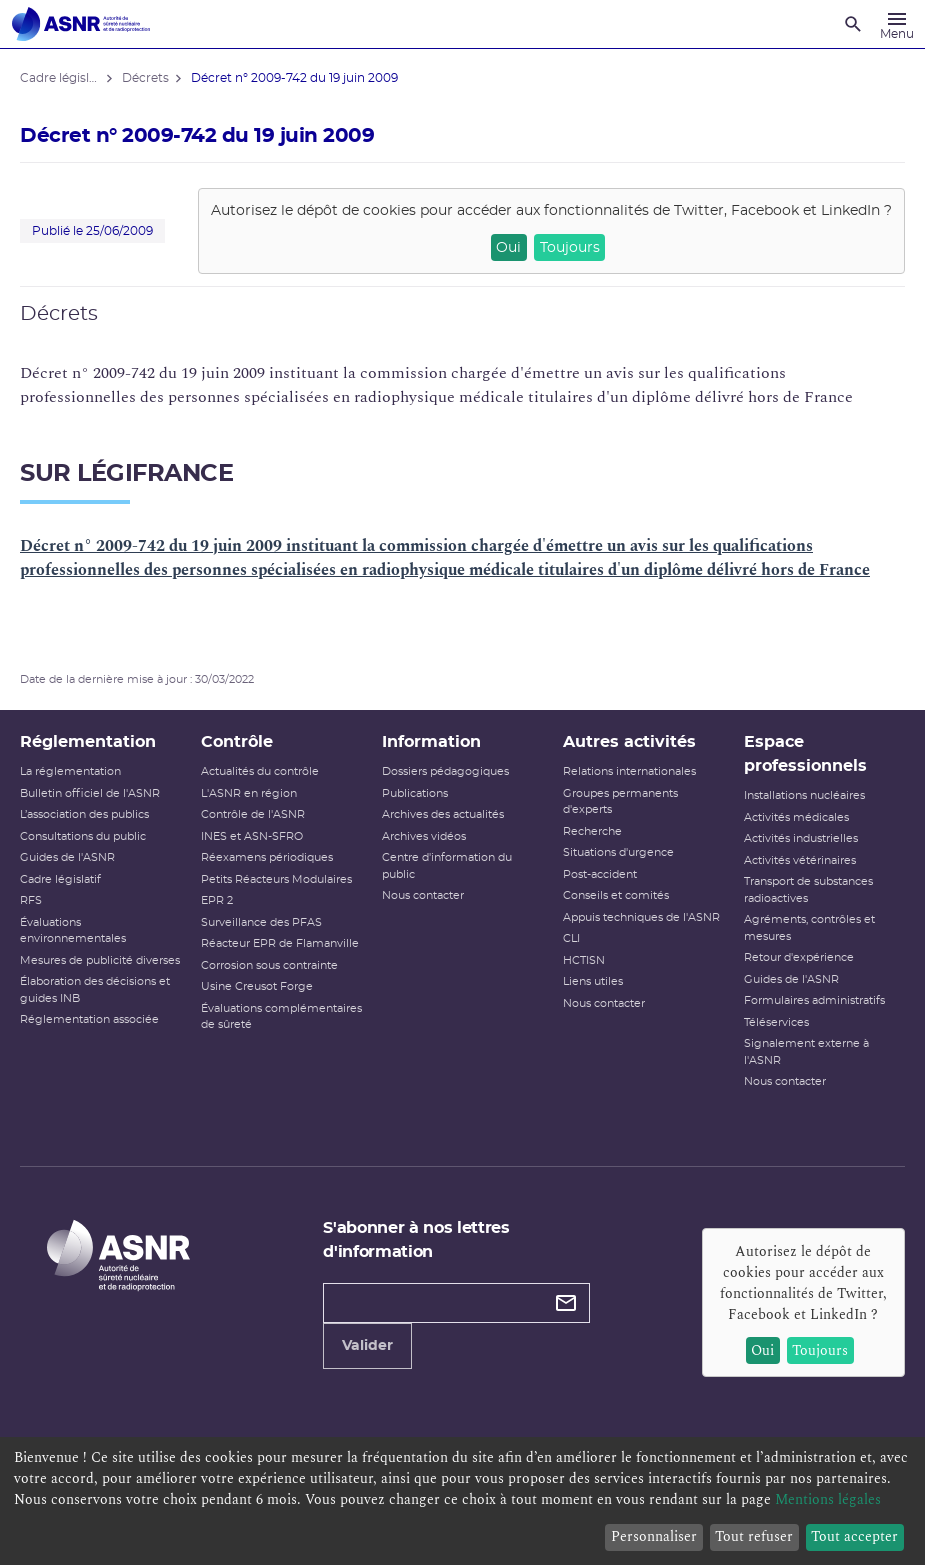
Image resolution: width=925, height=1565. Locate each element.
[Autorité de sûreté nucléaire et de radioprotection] (81, 24)
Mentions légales (828, 1499)
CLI (571, 938)
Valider (367, 1346)
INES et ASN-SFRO (252, 836)
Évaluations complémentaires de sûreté (281, 1017)
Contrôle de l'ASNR (253, 814)
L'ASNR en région (249, 793)
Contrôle (237, 742)
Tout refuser (754, 1536)
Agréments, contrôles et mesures (809, 928)
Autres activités (629, 742)
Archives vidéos (424, 836)
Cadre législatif (60, 879)
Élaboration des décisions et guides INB (95, 990)
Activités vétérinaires (800, 860)
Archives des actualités (443, 814)
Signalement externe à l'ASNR (806, 1052)
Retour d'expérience (799, 957)
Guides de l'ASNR (67, 857)
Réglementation (88, 742)
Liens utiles (593, 981)
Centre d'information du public (447, 866)
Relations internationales (629, 771)
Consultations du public (83, 836)
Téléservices (776, 1022)
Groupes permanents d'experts (620, 802)
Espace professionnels (805, 754)
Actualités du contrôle (260, 771)
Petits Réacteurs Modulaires (276, 879)
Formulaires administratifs (814, 1000)
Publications (415, 793)
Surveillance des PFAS (261, 922)
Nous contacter (423, 895)
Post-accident (600, 874)
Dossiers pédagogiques (445, 771)
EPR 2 (217, 900)
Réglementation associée (89, 1019)
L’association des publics (84, 814)
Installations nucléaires (804, 795)
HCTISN (584, 960)
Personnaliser (654, 1536)
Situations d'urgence (618, 852)
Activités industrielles (801, 838)
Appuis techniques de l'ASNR (641, 917)
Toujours (570, 248)
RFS (31, 900)
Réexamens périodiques (267, 857)
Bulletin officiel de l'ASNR (90, 793)
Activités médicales (796, 817)
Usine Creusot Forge (257, 986)
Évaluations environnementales (73, 931)
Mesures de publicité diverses (100, 960)
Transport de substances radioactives (808, 890)
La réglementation (70, 771)
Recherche (592, 831)
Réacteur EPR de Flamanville (280, 943)
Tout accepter (854, 1536)
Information (431, 742)
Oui (508, 248)
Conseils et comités (616, 895)
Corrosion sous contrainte (269, 965)
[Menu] (897, 24)
